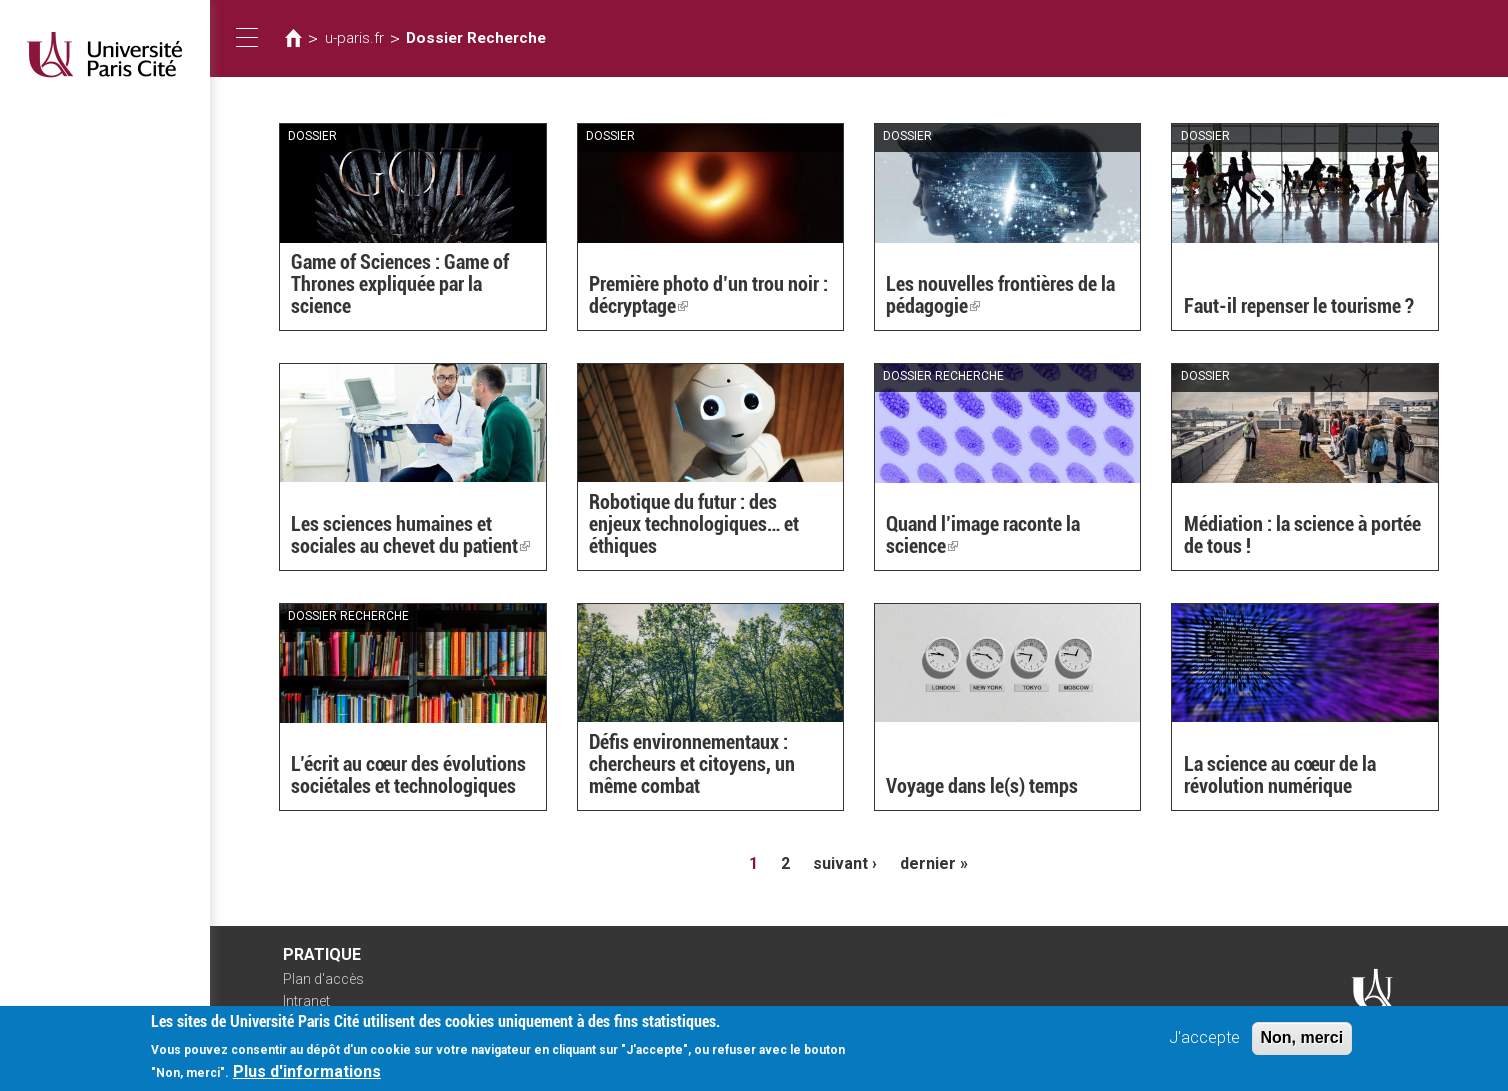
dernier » (934, 863)
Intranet (306, 1001)
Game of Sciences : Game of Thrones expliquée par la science (400, 284)
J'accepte (1204, 1043)
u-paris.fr (354, 38)
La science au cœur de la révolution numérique (1280, 775)
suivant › (845, 863)
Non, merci (1302, 1043)
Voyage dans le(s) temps (982, 786)
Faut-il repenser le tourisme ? (1299, 306)
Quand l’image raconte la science (983, 535)
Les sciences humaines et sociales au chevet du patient (410, 535)
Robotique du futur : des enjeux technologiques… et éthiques (694, 524)
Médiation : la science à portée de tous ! (1302, 535)
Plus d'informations (307, 1077)
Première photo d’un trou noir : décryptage (708, 295)
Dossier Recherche (476, 38)
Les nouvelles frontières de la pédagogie (1000, 295)
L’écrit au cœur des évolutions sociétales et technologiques (408, 775)
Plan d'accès (323, 979)
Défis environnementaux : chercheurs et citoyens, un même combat (692, 764)
